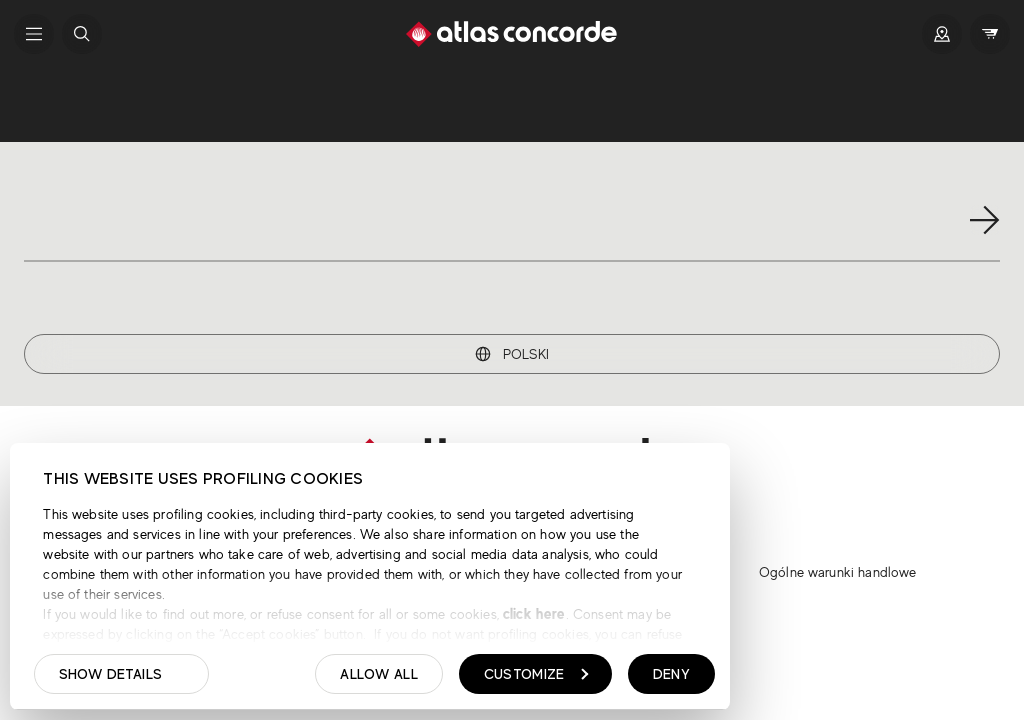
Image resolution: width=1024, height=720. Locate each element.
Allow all (379, 674)
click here (532, 613)
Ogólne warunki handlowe (838, 572)
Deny (671, 674)
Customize (536, 674)
